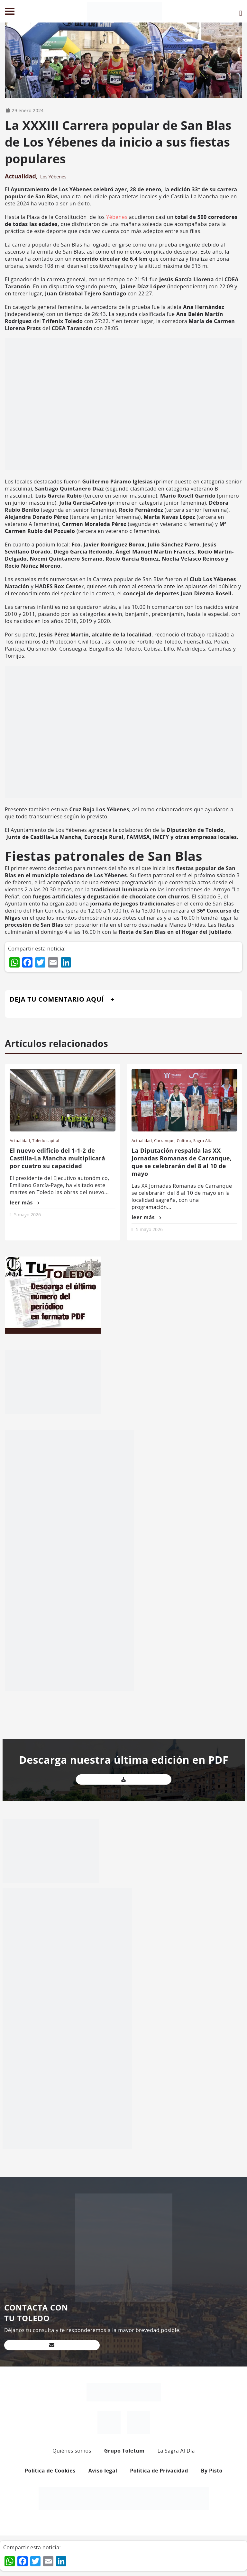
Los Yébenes (53, 177)
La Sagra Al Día (176, 2450)
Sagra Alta (203, 1140)
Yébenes (116, 217)
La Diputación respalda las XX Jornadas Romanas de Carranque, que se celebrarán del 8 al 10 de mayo (182, 1162)
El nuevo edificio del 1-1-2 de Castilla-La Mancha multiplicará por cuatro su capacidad (57, 1158)
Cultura (184, 1140)
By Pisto (212, 2470)
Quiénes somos (71, 2450)
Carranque (164, 1140)
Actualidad (20, 176)
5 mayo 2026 (27, 1214)
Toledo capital (45, 1140)
